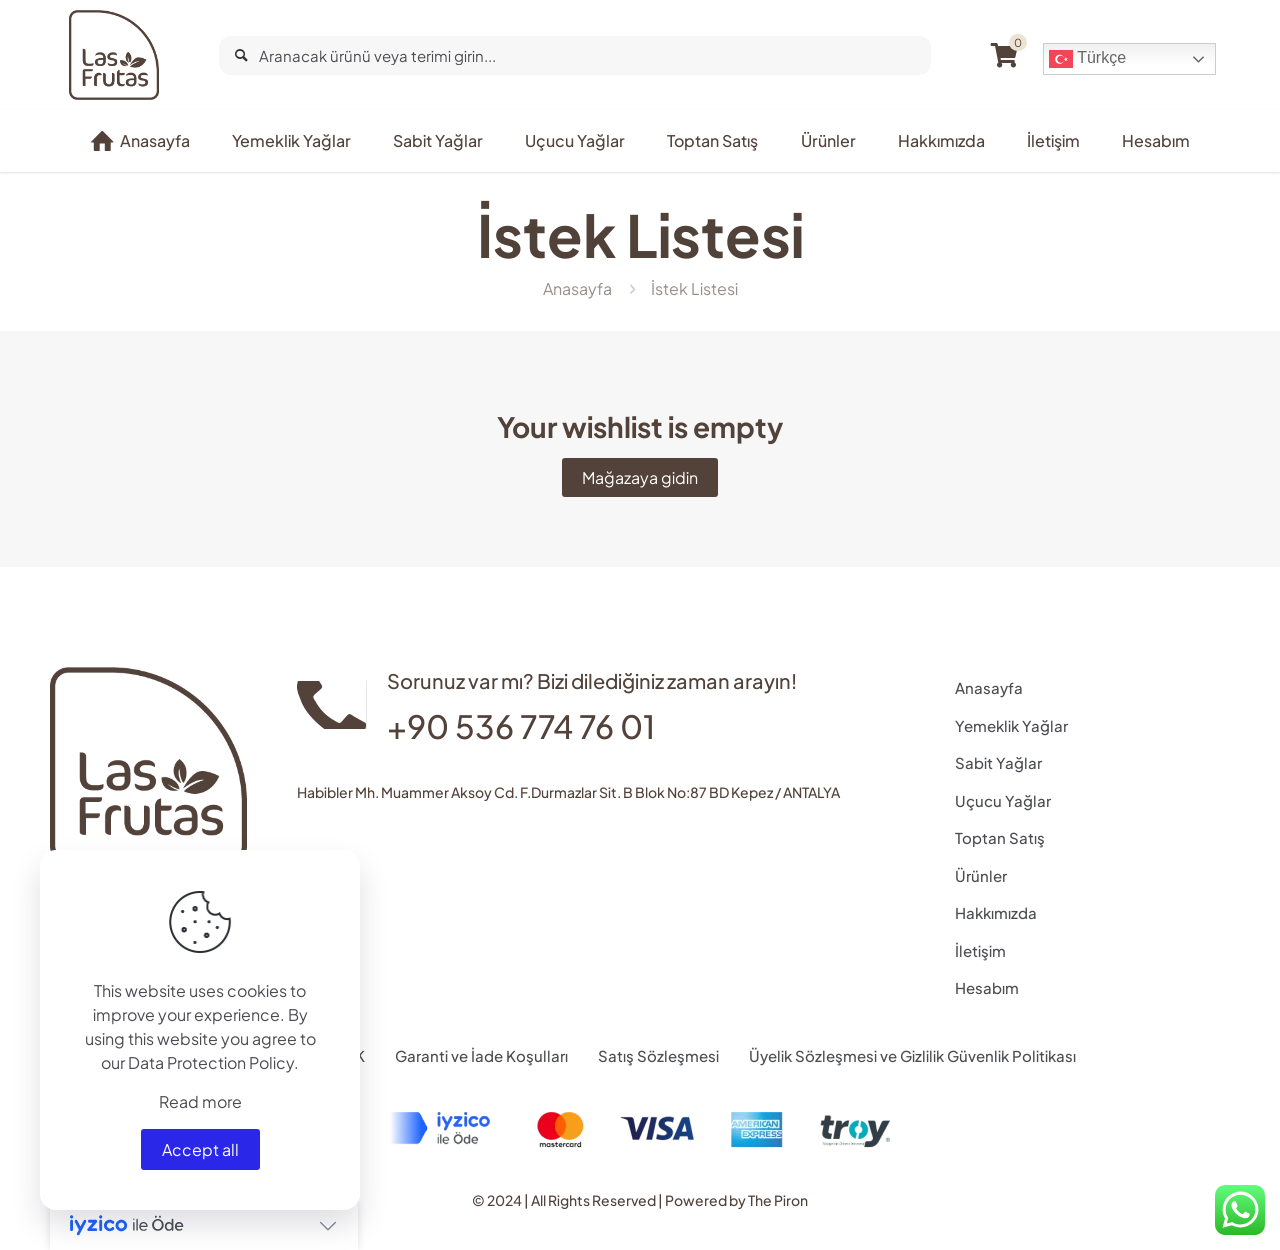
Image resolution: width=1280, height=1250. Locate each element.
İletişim (980, 950)
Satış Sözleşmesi (658, 1055)
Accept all (200, 1149)
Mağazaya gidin (640, 477)
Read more (200, 1101)
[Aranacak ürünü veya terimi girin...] (575, 55)
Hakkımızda (996, 912)
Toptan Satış (1000, 837)
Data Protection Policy (211, 1062)
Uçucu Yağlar (1003, 800)
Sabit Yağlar (998, 762)
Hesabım (987, 987)
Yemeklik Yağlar (1011, 725)
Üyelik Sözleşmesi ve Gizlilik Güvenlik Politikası (912, 1055)
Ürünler (981, 875)
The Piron (778, 1200)
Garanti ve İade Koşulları (481, 1055)
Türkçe (1087, 59)
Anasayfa (577, 288)
